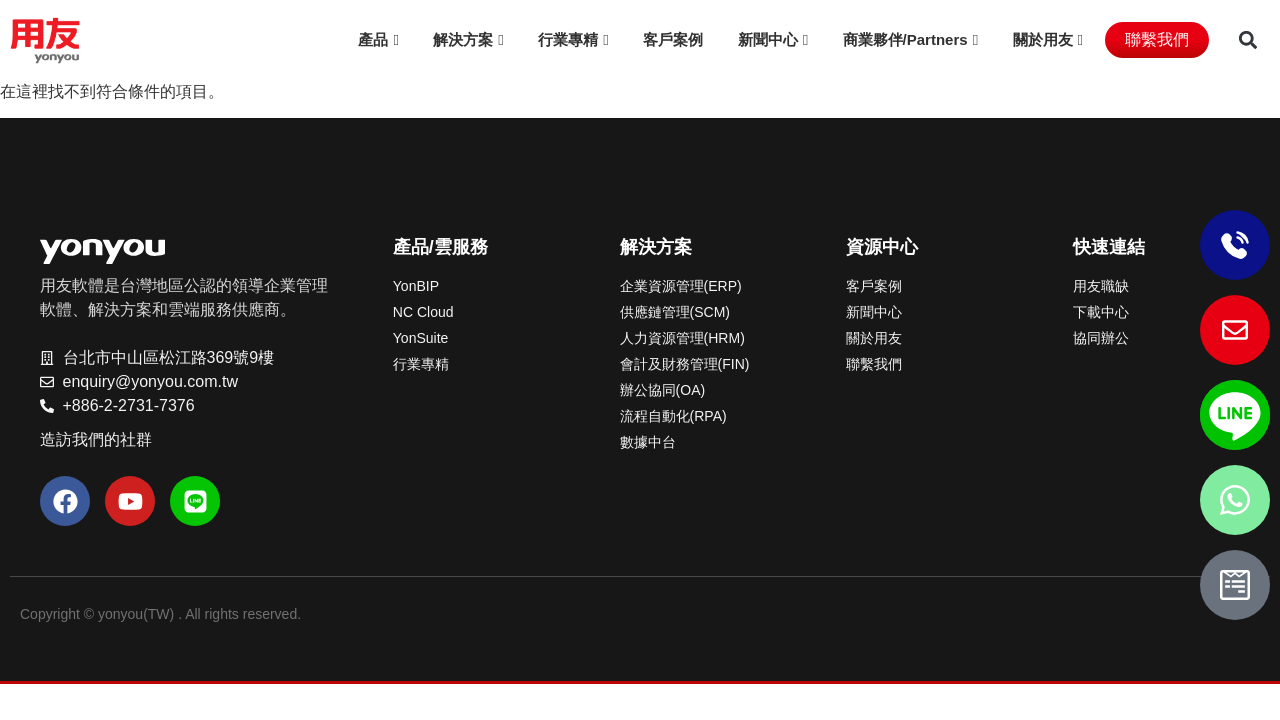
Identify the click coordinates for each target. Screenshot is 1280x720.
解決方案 (463, 39)
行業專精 (568, 39)
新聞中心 (768, 39)
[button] (1247, 40)
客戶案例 (673, 39)
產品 (373, 39)
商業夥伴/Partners (905, 39)
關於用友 (1043, 39)
